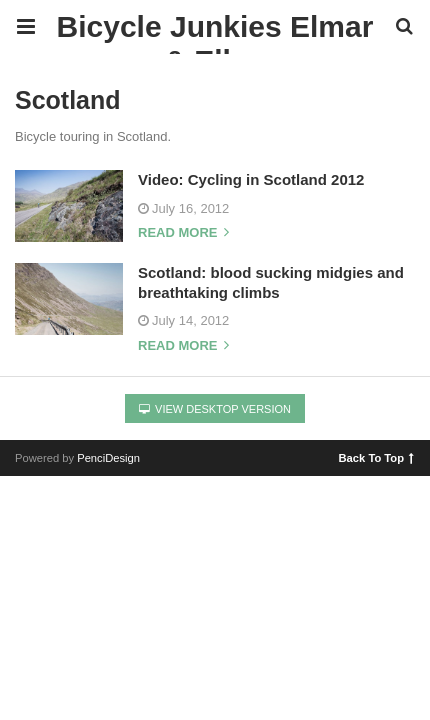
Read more (183, 233)
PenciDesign (108, 458)
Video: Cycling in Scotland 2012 (251, 179)
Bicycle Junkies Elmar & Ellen (215, 32)
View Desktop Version (215, 409)
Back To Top (376, 457)
